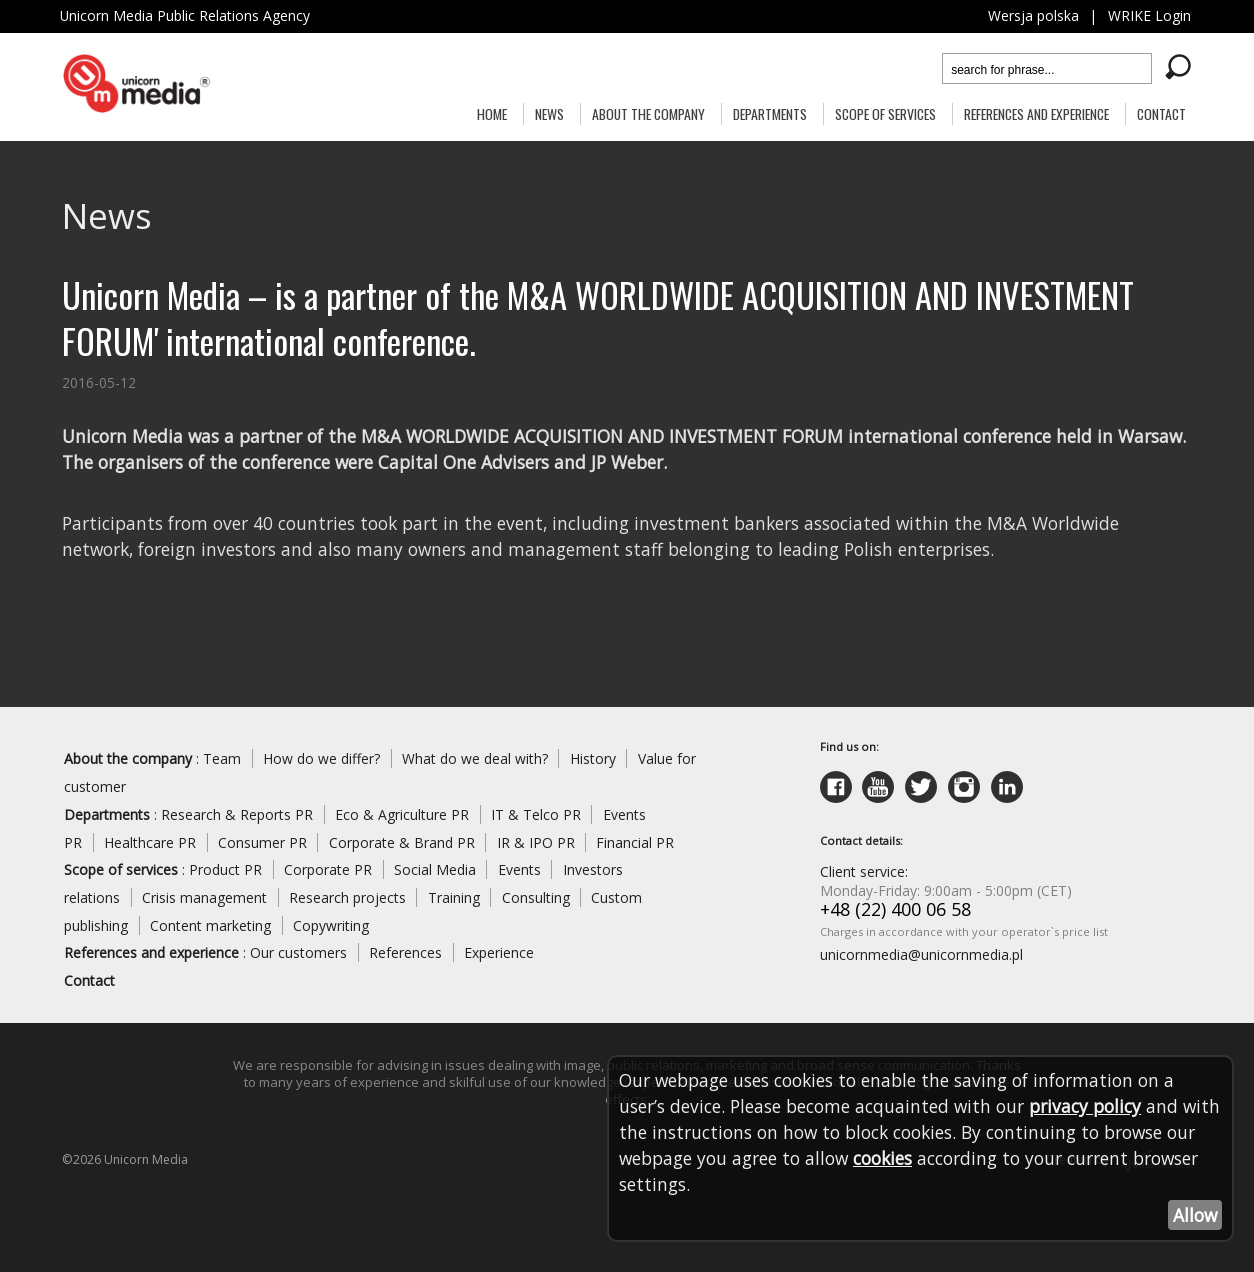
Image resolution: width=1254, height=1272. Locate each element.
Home (492, 113)
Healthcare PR (150, 842)
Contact (1161, 113)
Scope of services (885, 113)
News (549, 113)
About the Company (648, 113)
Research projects (347, 897)
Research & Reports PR (237, 814)
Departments (770, 113)
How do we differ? (321, 758)
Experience (499, 952)
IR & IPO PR (536, 842)
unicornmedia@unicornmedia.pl (921, 954)
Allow (1195, 1215)
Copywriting (331, 925)
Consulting (536, 897)
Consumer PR (262, 842)
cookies (882, 1158)
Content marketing (210, 925)
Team (222, 758)
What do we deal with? (475, 758)
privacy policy (1085, 1106)
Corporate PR (328, 869)
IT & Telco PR (536, 814)
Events (519, 869)
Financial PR (635, 842)
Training (454, 897)
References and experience (1036, 113)
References (405, 952)
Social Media (435, 869)
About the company (128, 758)
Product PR (225, 869)
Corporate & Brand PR (402, 842)
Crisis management (204, 897)
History (593, 758)
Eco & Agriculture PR (402, 814)
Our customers (298, 952)
